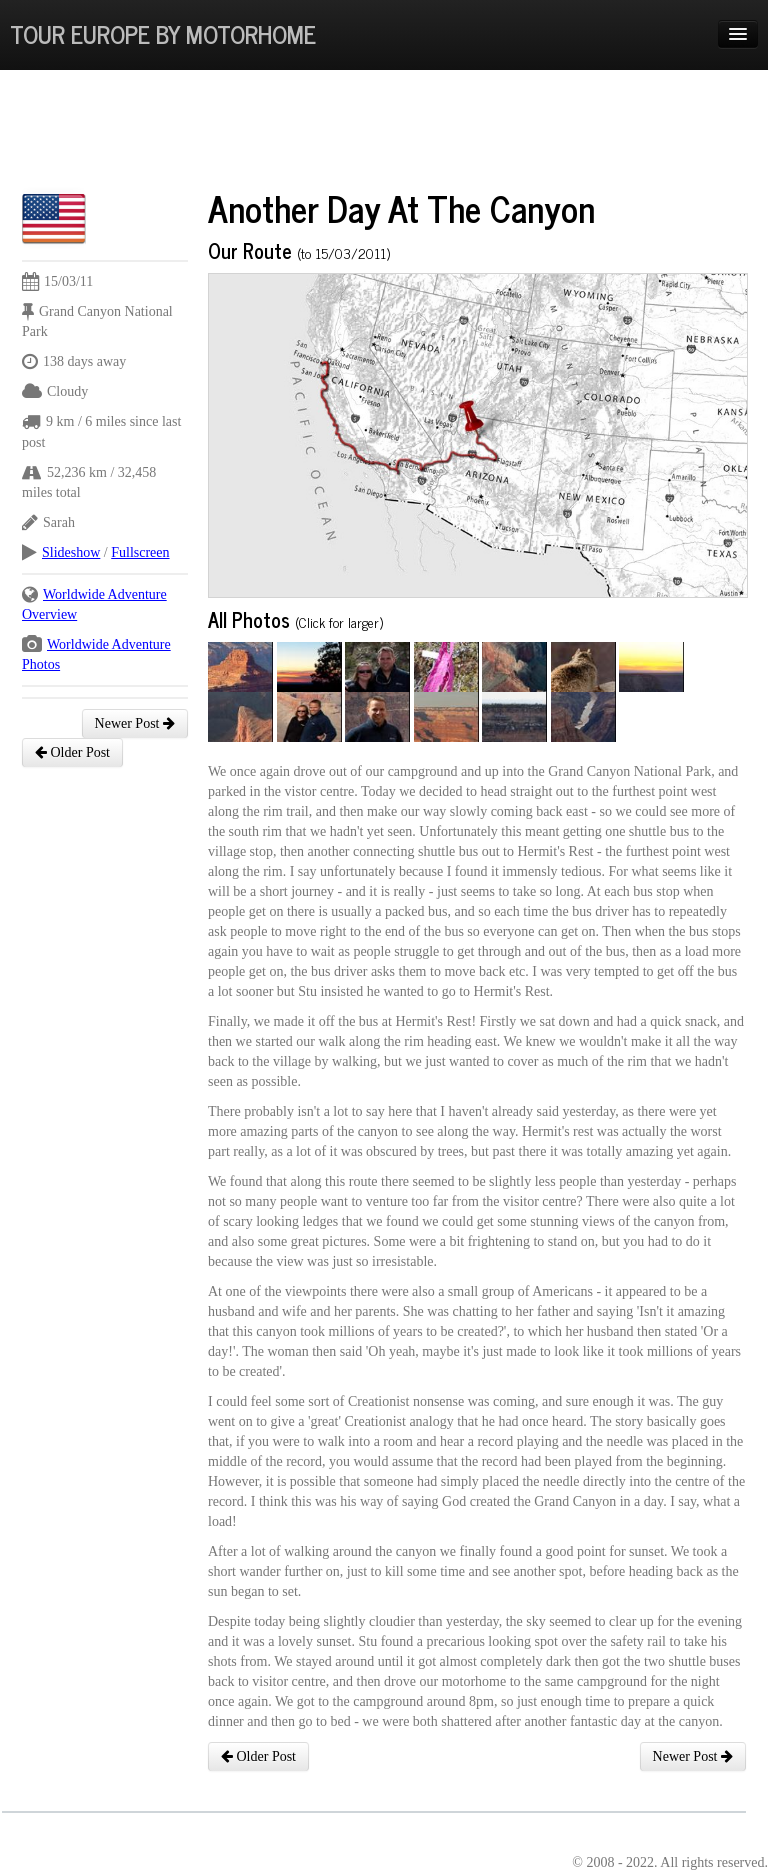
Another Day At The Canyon (401, 207)
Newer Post (135, 723)
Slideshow (71, 552)
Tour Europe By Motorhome (163, 33)
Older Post (72, 752)
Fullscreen (140, 552)
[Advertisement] (386, 135)
